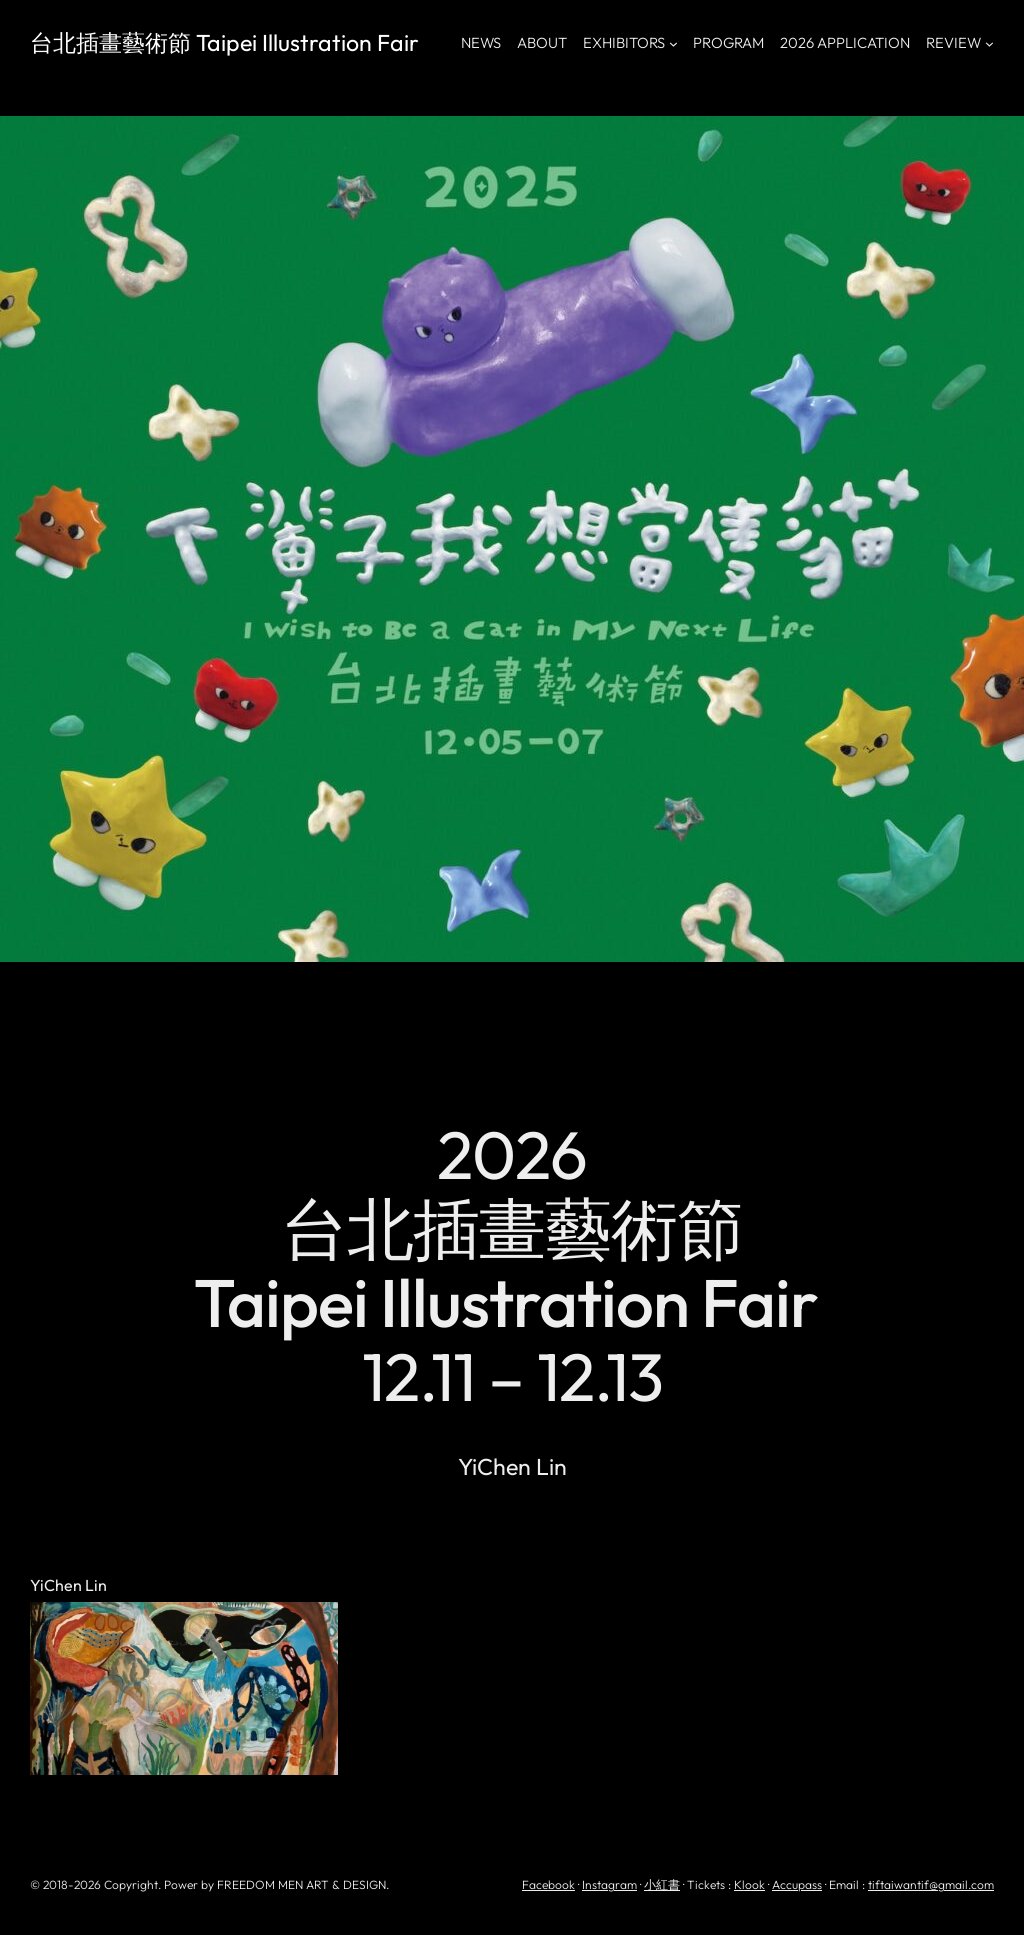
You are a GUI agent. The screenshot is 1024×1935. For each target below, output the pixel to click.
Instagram (609, 1884)
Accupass (797, 1884)
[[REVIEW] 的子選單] (989, 43)
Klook (749, 1884)
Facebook (548, 1884)
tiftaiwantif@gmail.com (931, 1884)
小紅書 (662, 1884)
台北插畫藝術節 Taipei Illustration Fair (224, 42)
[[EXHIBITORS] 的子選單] (673, 43)
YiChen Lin (68, 1586)
